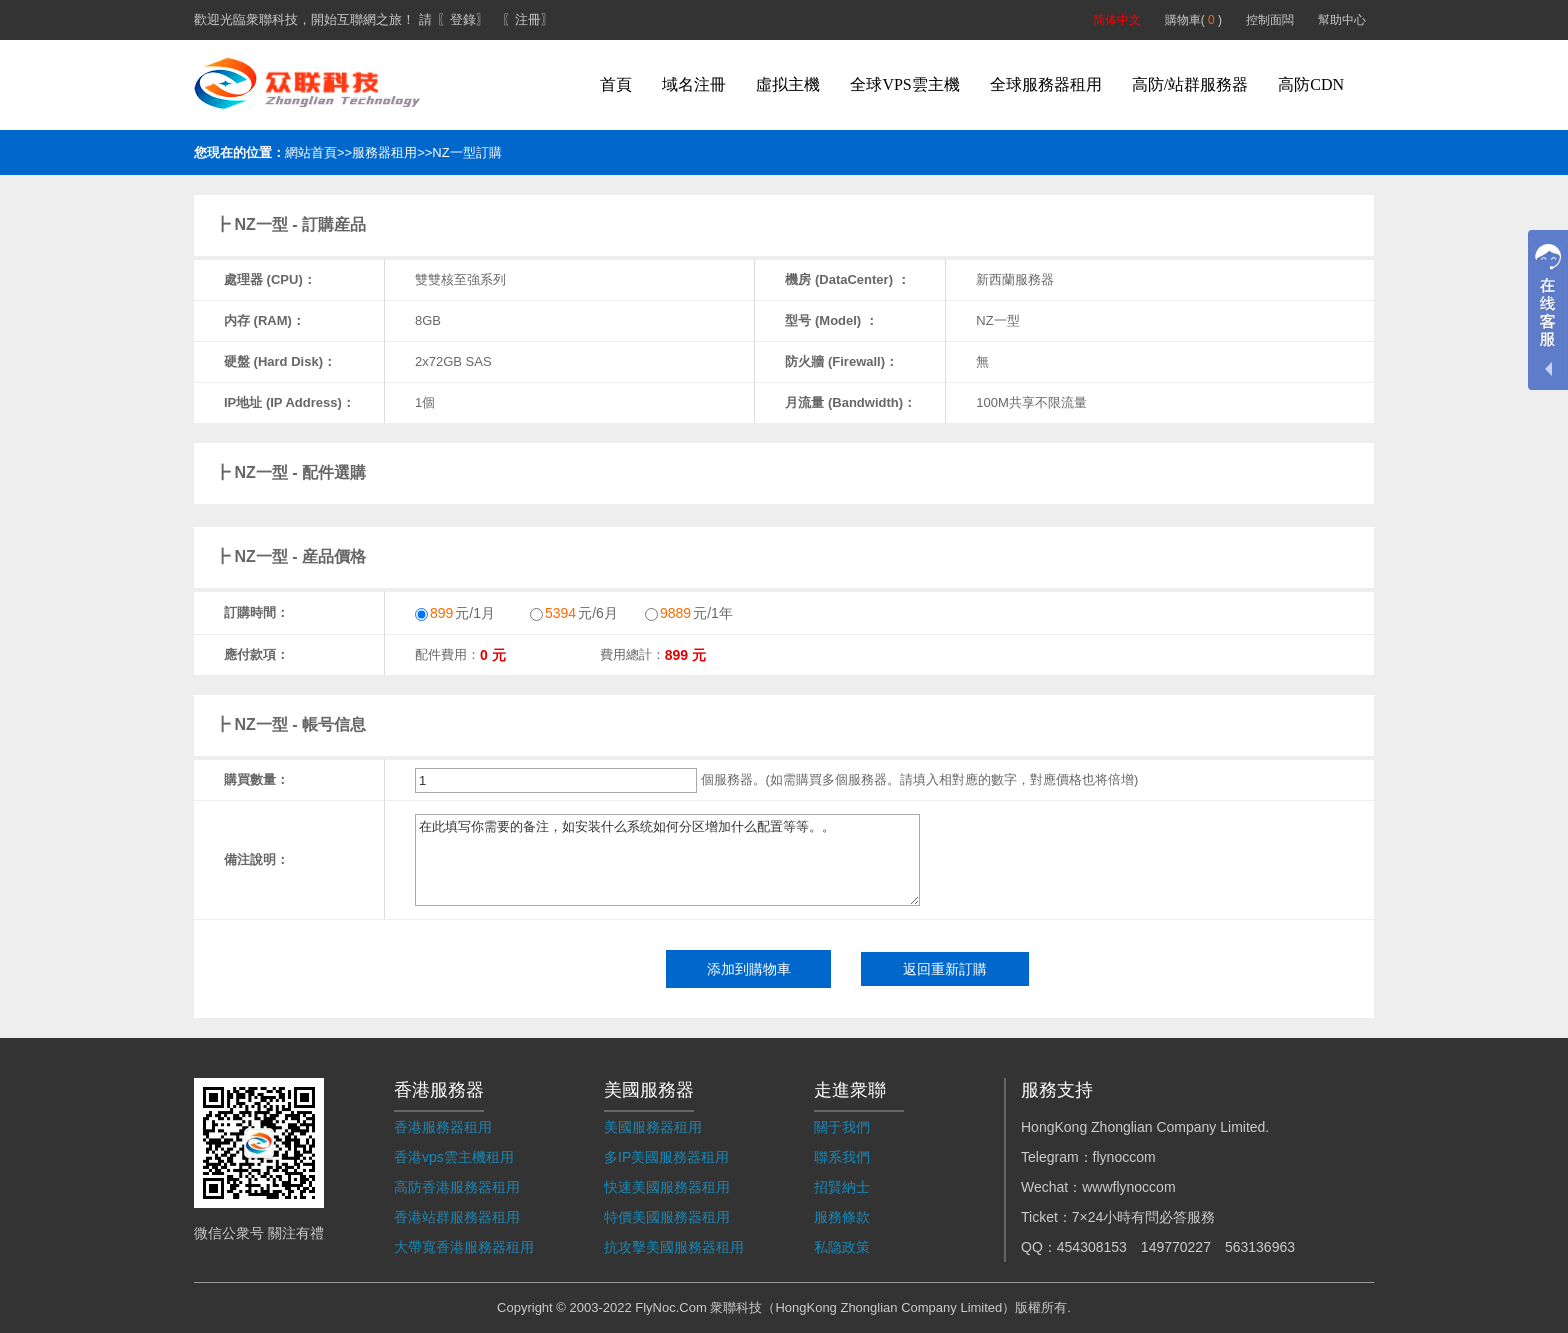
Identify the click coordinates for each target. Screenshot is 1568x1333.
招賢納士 (842, 1187)
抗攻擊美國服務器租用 (674, 1247)
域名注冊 (694, 84)
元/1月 (455, 613)
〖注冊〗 (528, 19)
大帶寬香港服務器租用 (464, 1247)
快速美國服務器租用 (667, 1187)
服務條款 (842, 1217)
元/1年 (689, 613)
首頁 (616, 84)
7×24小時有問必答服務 (1144, 1217)
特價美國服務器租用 (667, 1217)
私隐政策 (842, 1247)
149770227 (1176, 1247)
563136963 (1260, 1247)
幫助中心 (1342, 20)
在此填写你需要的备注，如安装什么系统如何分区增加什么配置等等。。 (667, 860)
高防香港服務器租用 (457, 1187)
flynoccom (1124, 1157)
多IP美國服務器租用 (666, 1157)
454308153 (1092, 1247)
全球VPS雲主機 (904, 84)
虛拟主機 (788, 84)
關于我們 (842, 1127)
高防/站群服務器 (1190, 84)
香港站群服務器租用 (457, 1217)
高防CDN (1311, 84)
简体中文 (1117, 20)
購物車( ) (1193, 20)
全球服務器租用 (1046, 84)
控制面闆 (1270, 20)
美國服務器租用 (653, 1127)
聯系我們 (842, 1157)
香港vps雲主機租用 (454, 1157)
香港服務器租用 (443, 1127)
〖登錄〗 (463, 19)
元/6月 (574, 613)
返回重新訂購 (945, 969)
